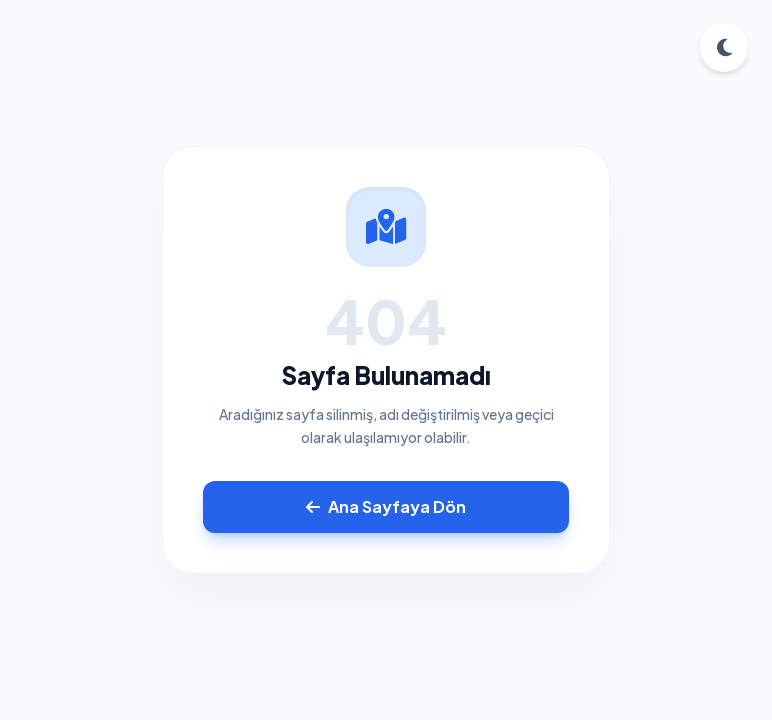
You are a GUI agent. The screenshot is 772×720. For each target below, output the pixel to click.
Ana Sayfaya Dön (386, 506)
